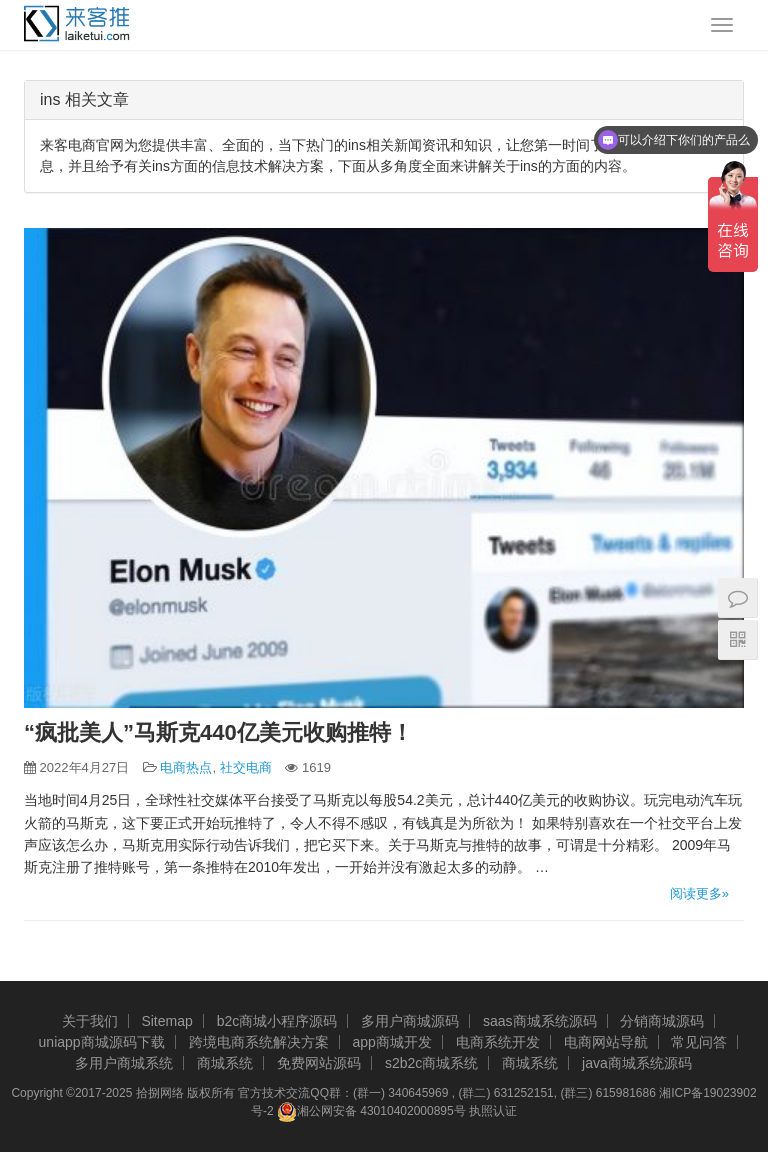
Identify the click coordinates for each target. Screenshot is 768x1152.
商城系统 (225, 1063)
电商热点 (186, 767)
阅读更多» (699, 893)
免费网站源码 (319, 1063)
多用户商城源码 (410, 1021)
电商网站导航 (606, 1042)
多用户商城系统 (124, 1063)
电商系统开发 (498, 1042)
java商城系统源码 (637, 1063)
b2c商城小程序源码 (277, 1021)
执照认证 (493, 1111)
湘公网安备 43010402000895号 (371, 1112)
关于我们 (90, 1021)
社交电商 (246, 767)
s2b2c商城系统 (431, 1063)
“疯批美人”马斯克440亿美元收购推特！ (218, 732)
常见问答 (699, 1042)
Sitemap (166, 1021)
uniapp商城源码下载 (102, 1042)
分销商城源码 (662, 1021)
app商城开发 (391, 1042)
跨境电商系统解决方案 (259, 1042)
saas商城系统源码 (540, 1021)
